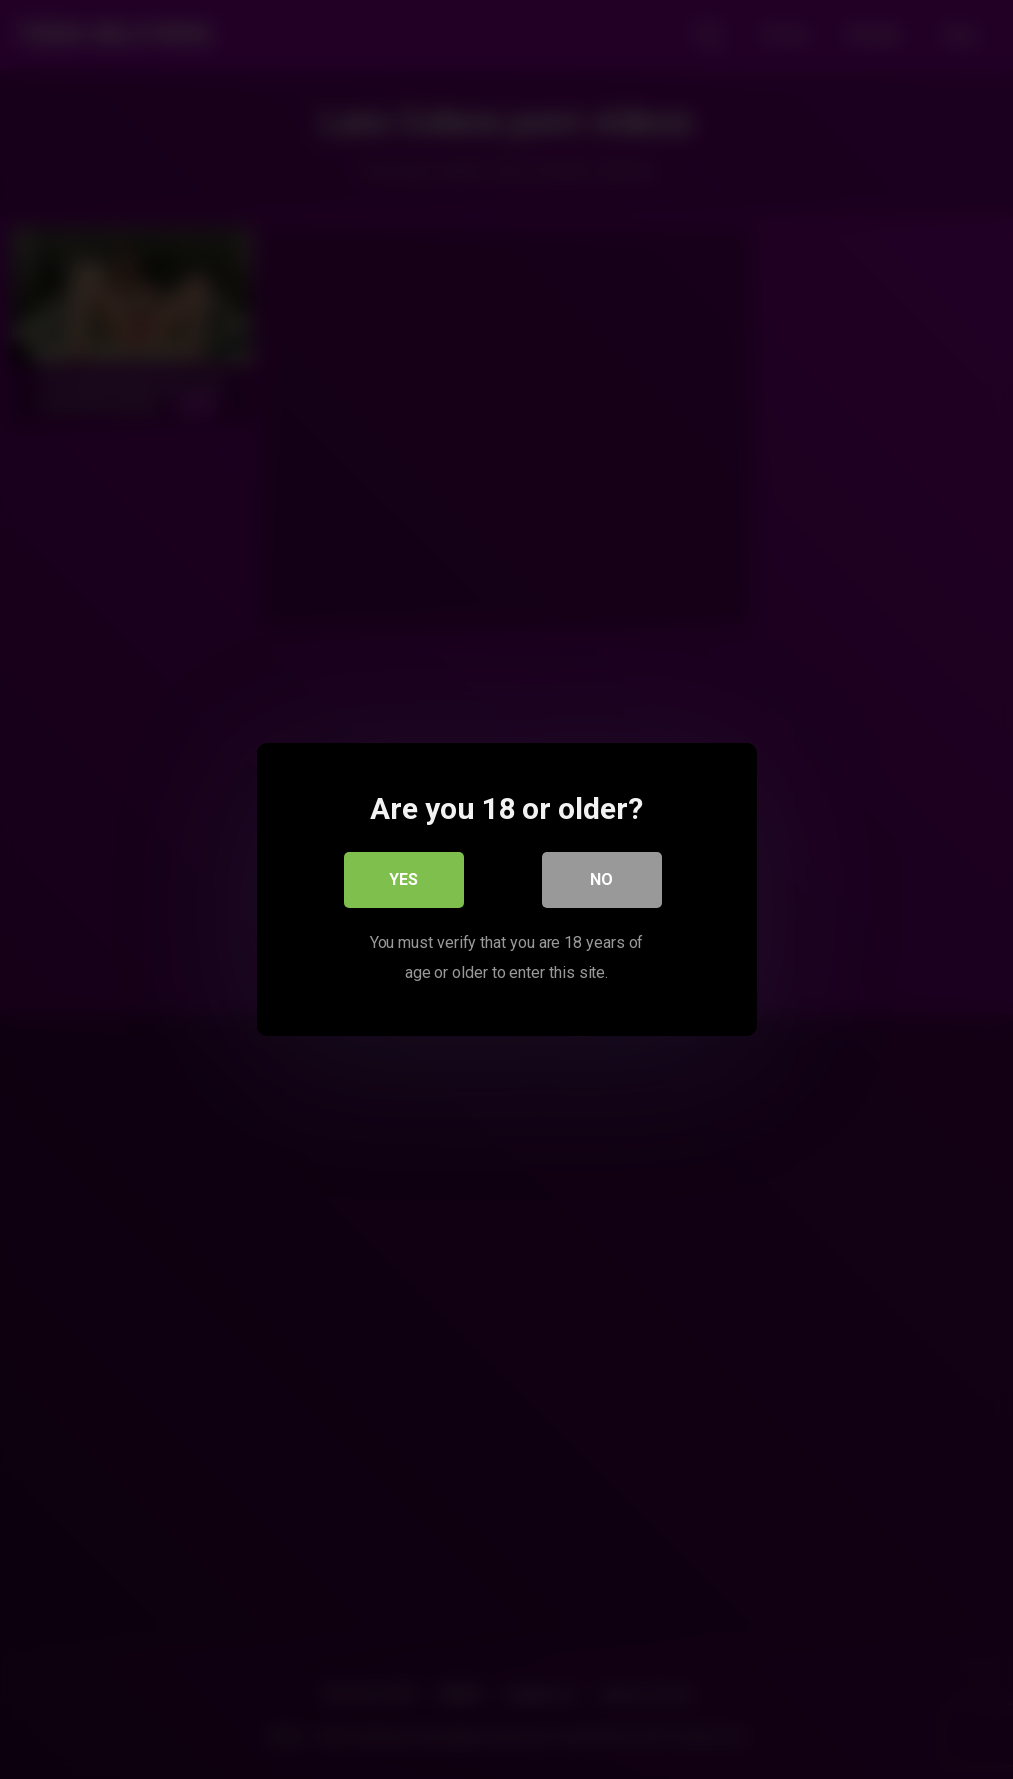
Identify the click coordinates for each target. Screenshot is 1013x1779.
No (601, 879)
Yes (403, 879)
